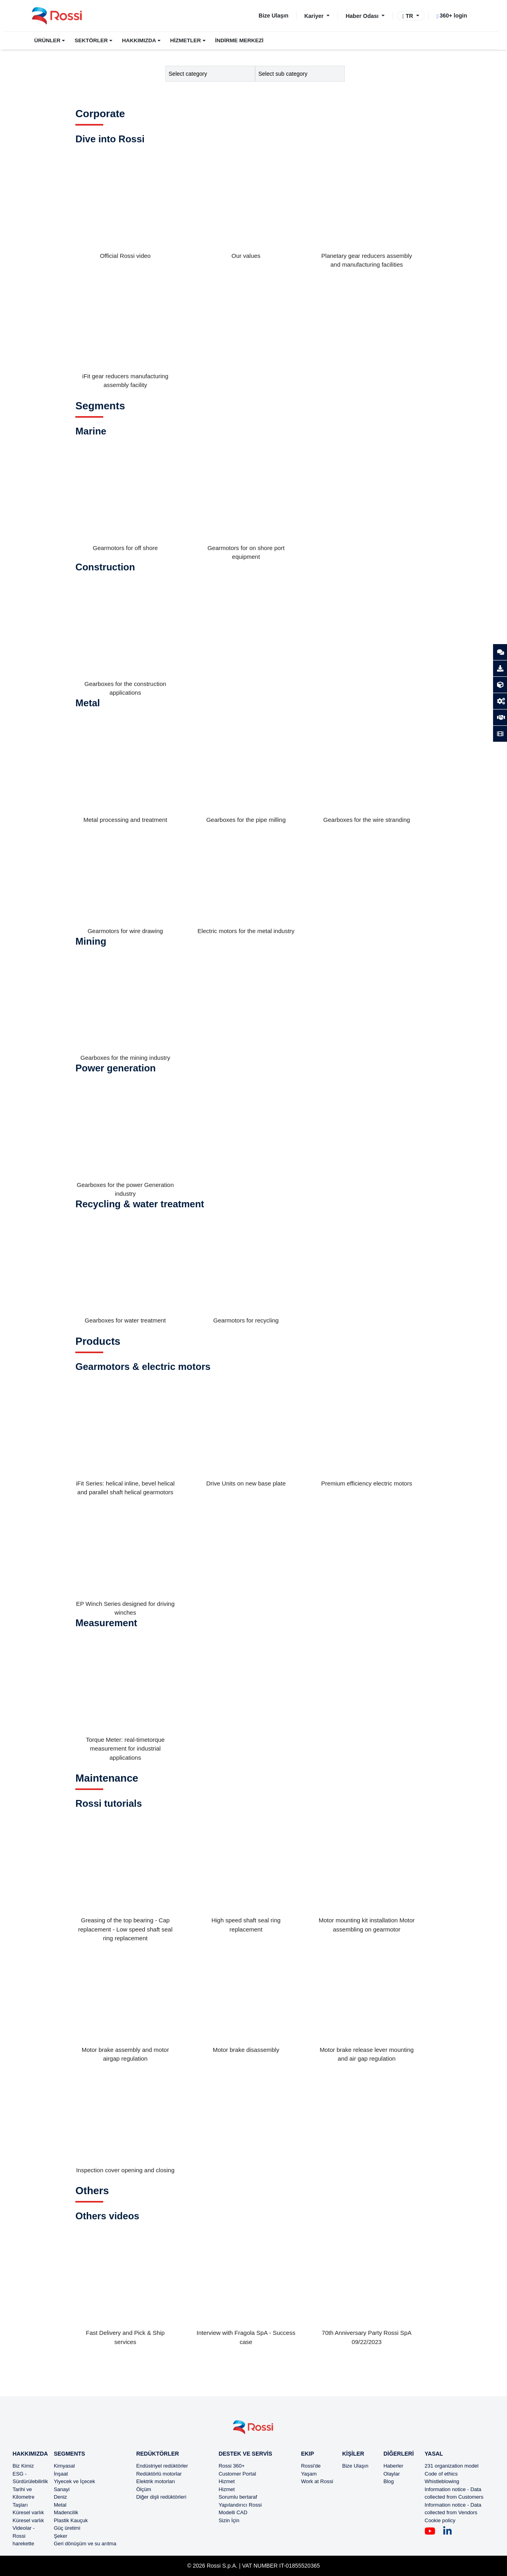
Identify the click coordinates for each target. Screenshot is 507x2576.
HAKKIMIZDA (139, 40)
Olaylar (391, 2474)
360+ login (451, 15)
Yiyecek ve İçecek (74, 2481)
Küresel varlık (28, 2512)
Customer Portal (237, 2474)
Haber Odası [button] (363, 15)
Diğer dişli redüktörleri (161, 2497)
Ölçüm (143, 2489)
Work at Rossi (317, 2481)
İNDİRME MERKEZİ (239, 40)
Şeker (60, 2536)
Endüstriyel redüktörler (162, 2466)
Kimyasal (64, 2466)
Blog (388, 2481)
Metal (60, 2505)
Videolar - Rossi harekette (24, 2536)
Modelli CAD (232, 2512)
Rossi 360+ (231, 2466)
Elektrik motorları (155, 2481)
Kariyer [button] (314, 15)
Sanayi (62, 2489)
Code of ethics (441, 2474)
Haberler (393, 2466)
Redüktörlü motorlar (159, 2474)
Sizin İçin (228, 2520)
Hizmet (226, 2481)
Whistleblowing (441, 2481)
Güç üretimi (67, 2528)
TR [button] (408, 16)
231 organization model (451, 2466)
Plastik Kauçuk (71, 2520)
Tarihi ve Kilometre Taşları (24, 2497)
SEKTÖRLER (91, 40)
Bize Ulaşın (274, 15)
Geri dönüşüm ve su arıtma (85, 2544)
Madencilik (66, 2512)
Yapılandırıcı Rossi (239, 2505)
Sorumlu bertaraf (237, 2497)
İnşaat (61, 2474)
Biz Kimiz (23, 2466)
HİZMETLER (185, 40)
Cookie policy (439, 2520)
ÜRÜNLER (47, 40)
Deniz (60, 2497)
